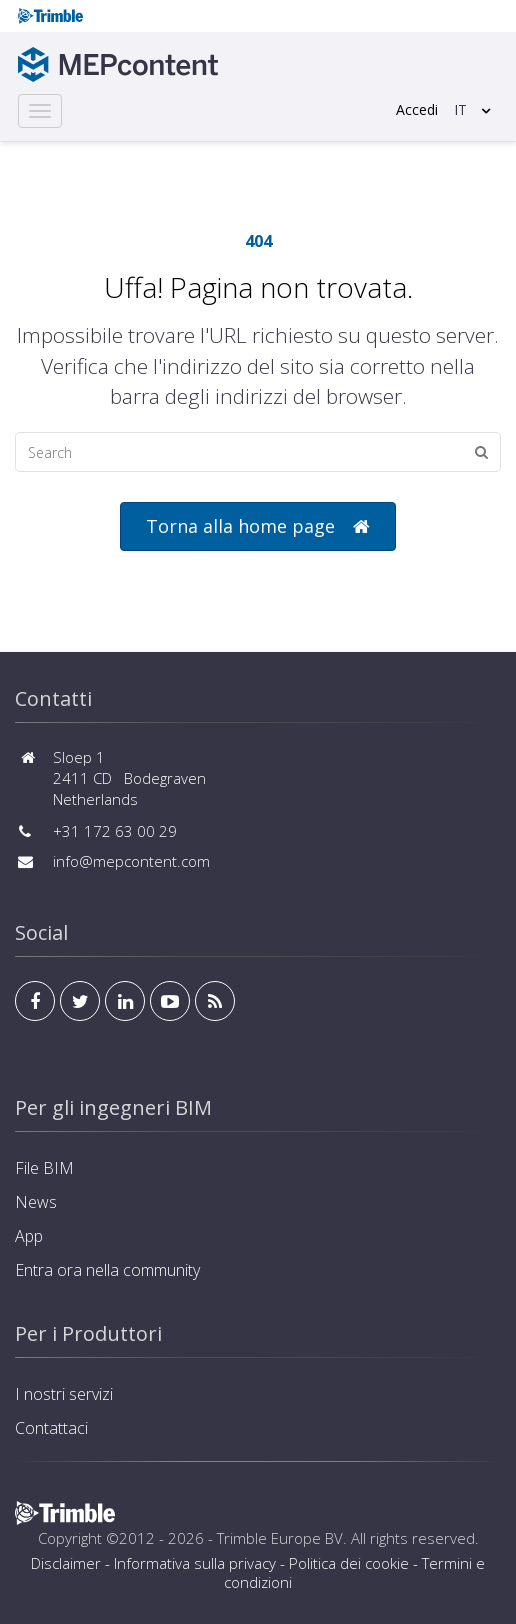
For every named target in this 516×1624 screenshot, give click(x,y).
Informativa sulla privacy (195, 1563)
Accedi (417, 109)
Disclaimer (66, 1563)
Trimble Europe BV (280, 1538)
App (29, 1236)
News (36, 1202)
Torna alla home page (258, 526)
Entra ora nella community (107, 1270)
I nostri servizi (64, 1394)
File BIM (44, 1168)
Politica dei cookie (349, 1563)
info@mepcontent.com (131, 861)
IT (460, 109)
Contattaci (51, 1428)
